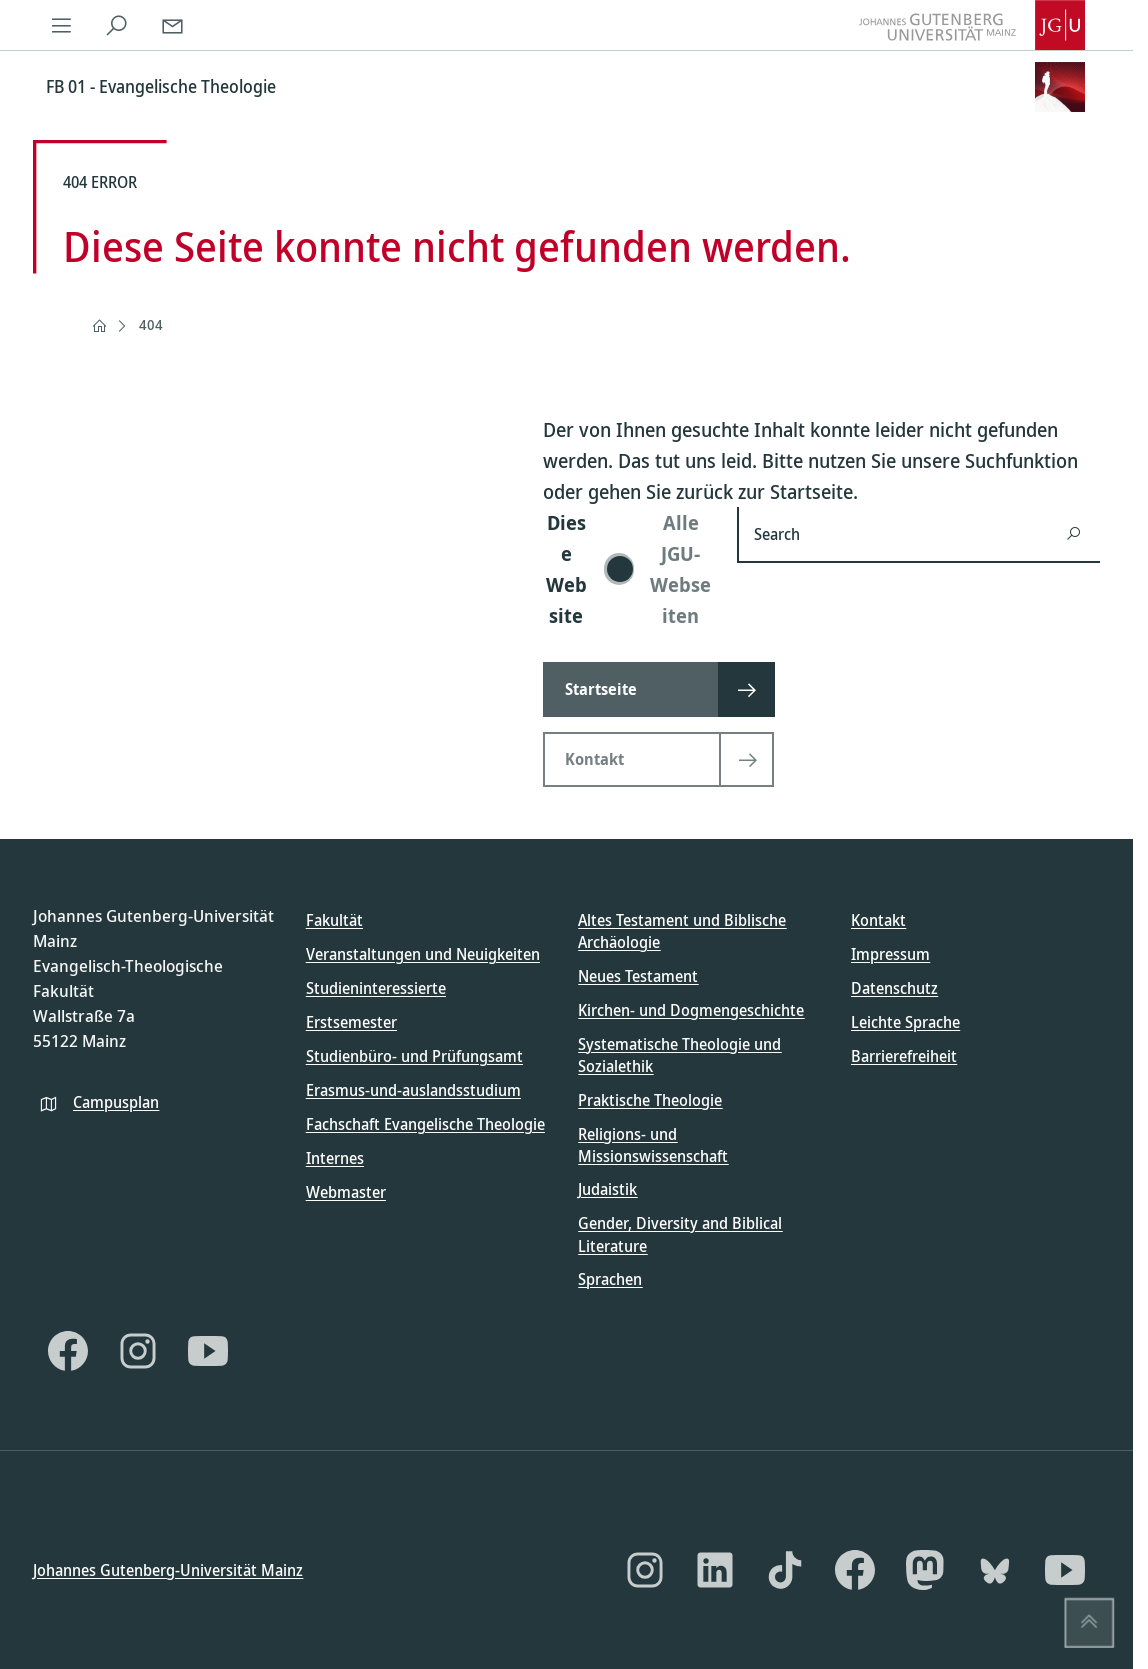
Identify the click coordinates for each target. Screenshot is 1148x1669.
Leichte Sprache (905, 1022)
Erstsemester (351, 1022)
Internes (335, 1158)
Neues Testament (638, 975)
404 (151, 324)
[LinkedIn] (715, 1570)
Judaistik (607, 1189)
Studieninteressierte (376, 988)
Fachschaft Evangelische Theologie (425, 1124)
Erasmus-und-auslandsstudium (413, 1090)
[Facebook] (68, 1351)
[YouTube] (208, 1351)
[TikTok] (785, 1570)
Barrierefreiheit (904, 1056)
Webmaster (346, 1192)
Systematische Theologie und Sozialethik (679, 1054)
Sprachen (610, 1279)
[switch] (628, 569)
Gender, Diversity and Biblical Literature (680, 1234)
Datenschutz (894, 988)
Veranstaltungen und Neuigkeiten (423, 954)
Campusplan (116, 1101)
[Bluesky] (995, 1570)
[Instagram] (138, 1351)
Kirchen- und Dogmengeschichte (691, 1009)
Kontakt (878, 920)
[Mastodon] (925, 1570)
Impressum (890, 954)
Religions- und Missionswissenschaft (653, 1144)
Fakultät (334, 920)
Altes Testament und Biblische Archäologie (682, 931)
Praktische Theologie (650, 1099)
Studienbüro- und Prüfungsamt (414, 1056)
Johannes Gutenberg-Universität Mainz (168, 1569)
